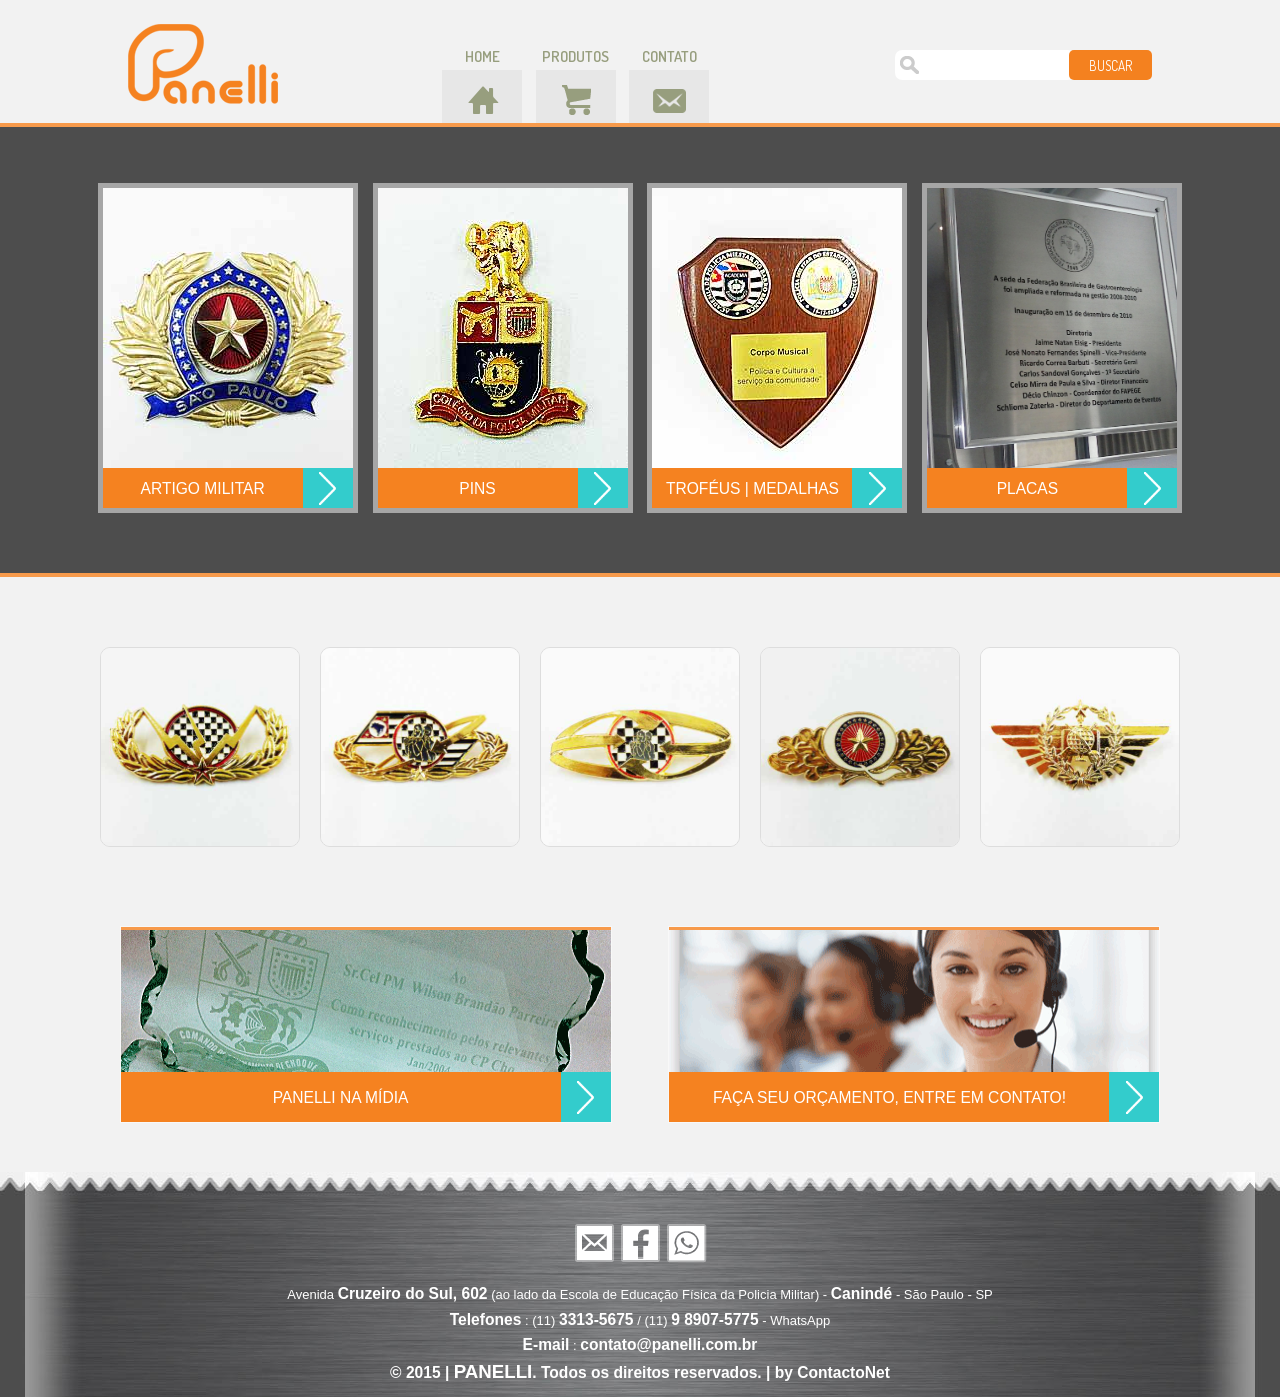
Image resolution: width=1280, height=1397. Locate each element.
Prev (80, 746)
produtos (575, 56)
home (482, 56)
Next (1200, 746)
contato (669, 56)
